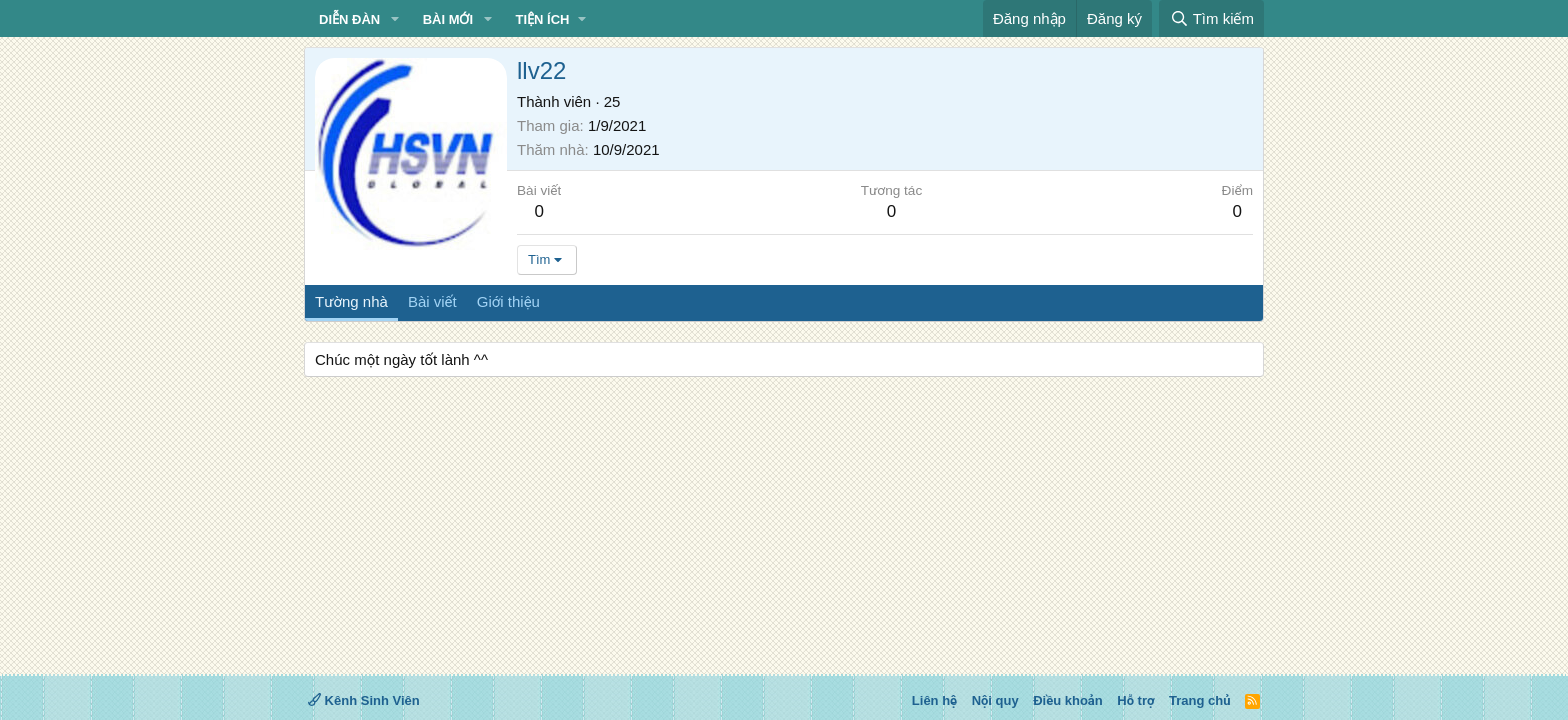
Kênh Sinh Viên (364, 700)
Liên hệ (934, 700)
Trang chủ (1199, 700)
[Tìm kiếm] (1211, 18)
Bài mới (448, 19)
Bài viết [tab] (432, 301)
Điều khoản (1068, 700)
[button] (395, 20)
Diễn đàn (349, 19)
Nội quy (995, 700)
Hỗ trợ (1135, 700)
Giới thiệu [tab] (508, 301)
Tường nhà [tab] (351, 301)
